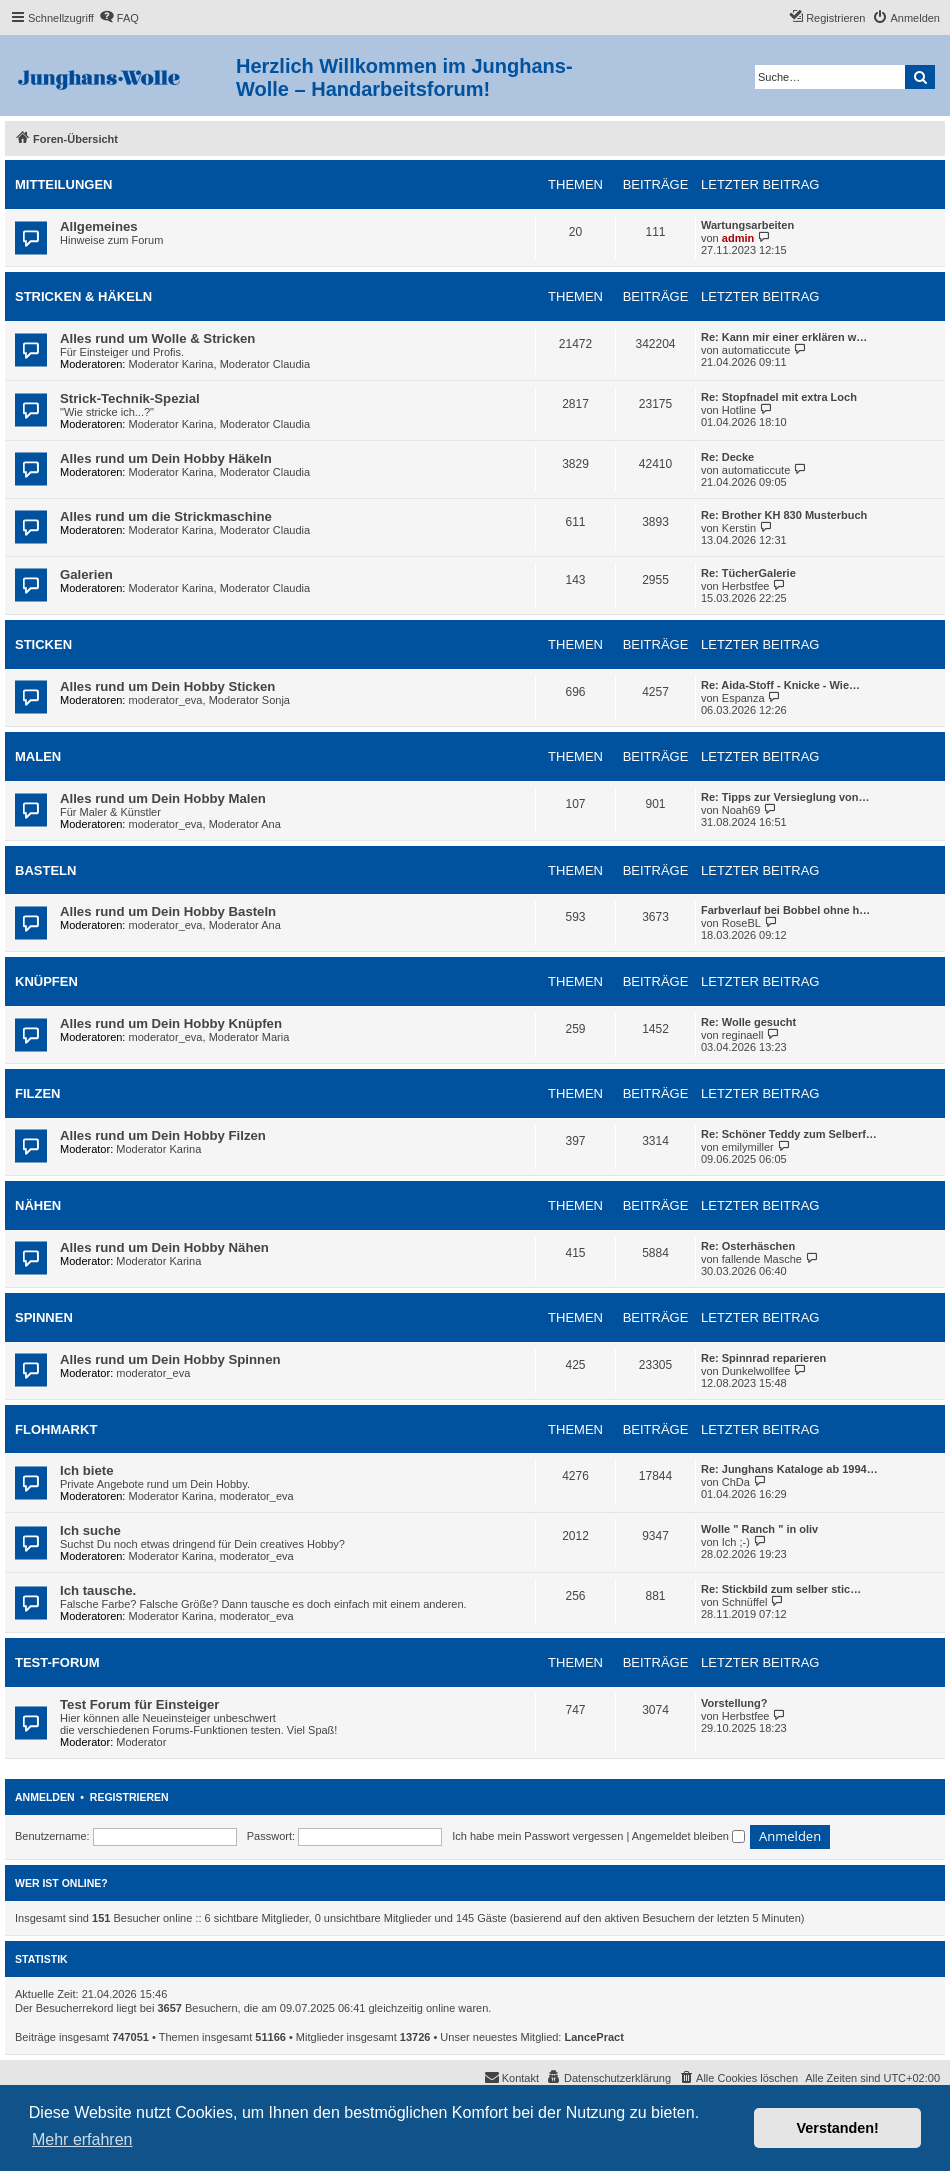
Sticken (43, 644)
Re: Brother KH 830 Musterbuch (784, 515)
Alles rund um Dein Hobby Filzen (163, 1135)
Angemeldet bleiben (688, 1836)
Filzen (38, 1093)
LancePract (594, 2037)
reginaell (743, 1035)
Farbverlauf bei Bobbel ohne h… (785, 910)
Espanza (743, 698)
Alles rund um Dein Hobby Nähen (164, 1247)
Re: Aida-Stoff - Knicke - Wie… (780, 685)
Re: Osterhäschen (748, 1246)
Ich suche (90, 1530)
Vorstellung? (734, 1703)
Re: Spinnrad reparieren (763, 1358)
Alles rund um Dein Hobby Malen (163, 798)
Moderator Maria (249, 1037)
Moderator (141, 1742)
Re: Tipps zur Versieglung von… (785, 797)
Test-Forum (57, 1662)
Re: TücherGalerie (748, 573)
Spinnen (44, 1317)
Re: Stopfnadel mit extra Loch (779, 397)
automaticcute (756, 350)
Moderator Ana (245, 824)
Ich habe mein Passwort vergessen (537, 1836)
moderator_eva (166, 700)
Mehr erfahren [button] (82, 2139)
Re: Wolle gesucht (748, 1022)
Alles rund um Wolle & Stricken (157, 338)
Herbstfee (746, 586)
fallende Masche (762, 1259)
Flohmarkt (56, 1429)
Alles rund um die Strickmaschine (166, 516)
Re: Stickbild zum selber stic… (781, 1589)
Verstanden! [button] (838, 2128)
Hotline (739, 410)
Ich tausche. (98, 1590)
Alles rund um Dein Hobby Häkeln (166, 458)
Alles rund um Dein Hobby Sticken (167, 686)
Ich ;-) (736, 1542)
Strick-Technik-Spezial (130, 398)
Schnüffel (745, 1602)
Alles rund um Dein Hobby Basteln (168, 911)
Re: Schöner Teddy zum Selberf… (789, 1134)
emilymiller (748, 1147)
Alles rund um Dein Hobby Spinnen (170, 1359)
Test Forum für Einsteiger (140, 1704)
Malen (38, 756)
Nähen (38, 1205)
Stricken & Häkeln (83, 296)
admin (738, 238)
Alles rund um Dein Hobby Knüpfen (171, 1023)
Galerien (86, 574)
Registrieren (129, 1797)
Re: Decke (727, 457)
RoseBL (741, 923)
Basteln (45, 870)
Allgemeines (99, 226)
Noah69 (741, 810)
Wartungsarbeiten (747, 225)
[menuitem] (119, 18)
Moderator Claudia (265, 364)
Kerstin (739, 528)
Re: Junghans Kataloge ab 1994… (789, 1469)
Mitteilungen (64, 184)
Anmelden (45, 1797)
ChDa (736, 1482)
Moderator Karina (171, 364)
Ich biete (87, 1470)
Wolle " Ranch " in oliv (759, 1529)
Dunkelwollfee (756, 1371)
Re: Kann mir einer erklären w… (784, 337)
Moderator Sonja (249, 700)
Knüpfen (46, 981)
